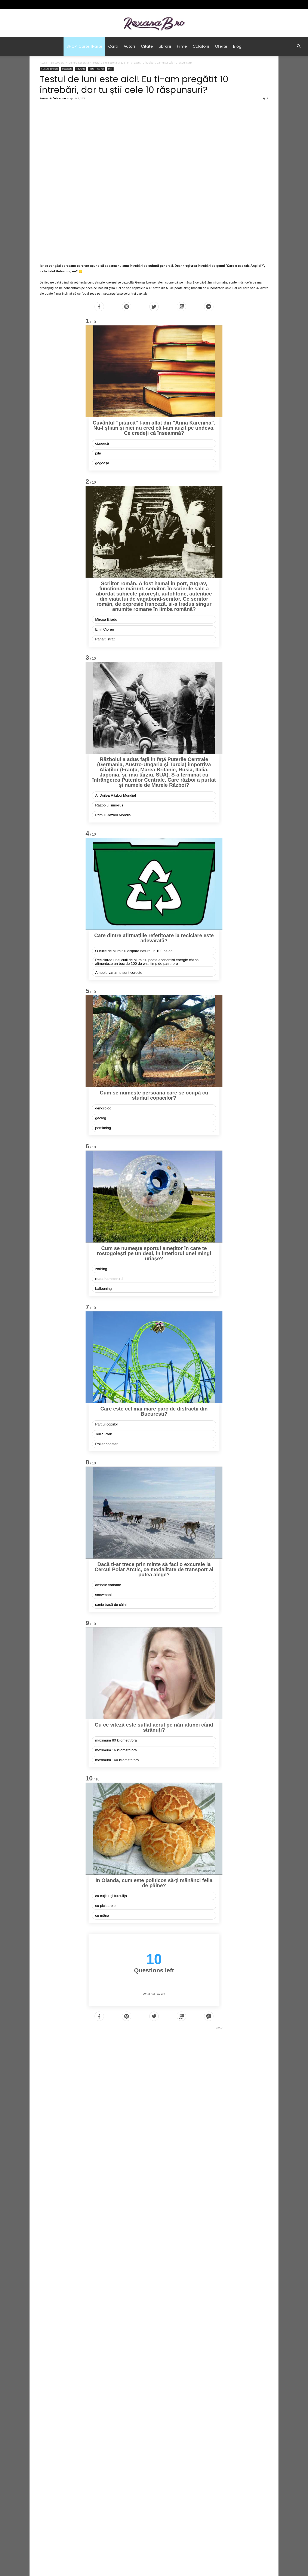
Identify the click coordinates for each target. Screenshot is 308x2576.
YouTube (298, 2572)
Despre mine (170, 2572)
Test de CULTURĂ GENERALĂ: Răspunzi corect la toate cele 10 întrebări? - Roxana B (118, 2335)
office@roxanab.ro (37, 2514)
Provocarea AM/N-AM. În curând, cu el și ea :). (166, 2498)
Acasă (43, 62)
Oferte (221, 46)
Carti (113, 46)
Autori (129, 46)
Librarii (165, 46)
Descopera (58, 62)
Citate (147, 46)
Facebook (270, 2572)
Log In (226, 2572)
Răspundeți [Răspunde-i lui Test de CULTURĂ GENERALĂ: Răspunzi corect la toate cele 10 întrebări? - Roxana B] (61, 2352)
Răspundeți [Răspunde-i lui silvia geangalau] (61, 2140)
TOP (110, 68)
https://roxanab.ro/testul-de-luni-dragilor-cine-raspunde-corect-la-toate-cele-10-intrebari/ (130, 2260)
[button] (298, 47)
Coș (156, 2572)
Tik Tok (284, 2572)
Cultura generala (79, 62)
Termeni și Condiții (193, 2572)
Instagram (240, 2572)
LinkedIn (255, 2572)
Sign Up (213, 2572)
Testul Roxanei (96, 68)
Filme (182, 46)
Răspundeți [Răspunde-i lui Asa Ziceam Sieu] (61, 2187)
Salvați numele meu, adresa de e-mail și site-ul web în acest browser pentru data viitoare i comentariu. (113, 2448)
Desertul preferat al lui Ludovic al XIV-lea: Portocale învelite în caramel (94, 2046)
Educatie (80, 68)
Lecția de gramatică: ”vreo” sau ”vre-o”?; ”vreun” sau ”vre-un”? (215, 2046)
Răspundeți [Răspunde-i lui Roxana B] (73, 2163)
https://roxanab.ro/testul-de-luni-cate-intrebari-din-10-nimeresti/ (112, 2317)
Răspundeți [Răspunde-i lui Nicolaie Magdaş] (61, 2233)
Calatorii (201, 46)
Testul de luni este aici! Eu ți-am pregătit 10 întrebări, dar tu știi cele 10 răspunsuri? (134, 84)
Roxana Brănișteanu (53, 98)
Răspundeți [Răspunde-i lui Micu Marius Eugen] (61, 2289)
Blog (237, 46)
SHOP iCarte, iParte (84, 46)
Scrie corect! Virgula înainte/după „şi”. (160, 2539)
